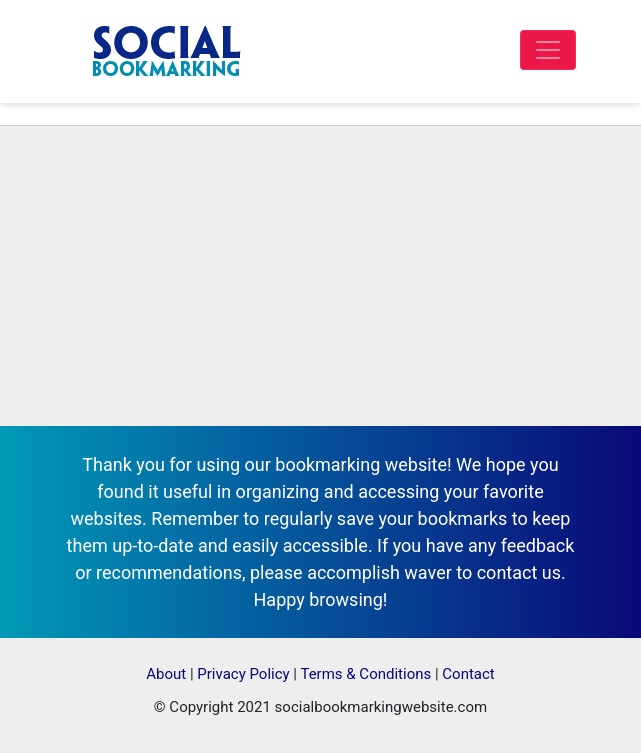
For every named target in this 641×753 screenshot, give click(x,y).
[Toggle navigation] (548, 50)
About (166, 674)
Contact (468, 674)
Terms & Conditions (365, 674)
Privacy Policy (243, 674)
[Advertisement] (320, 276)
